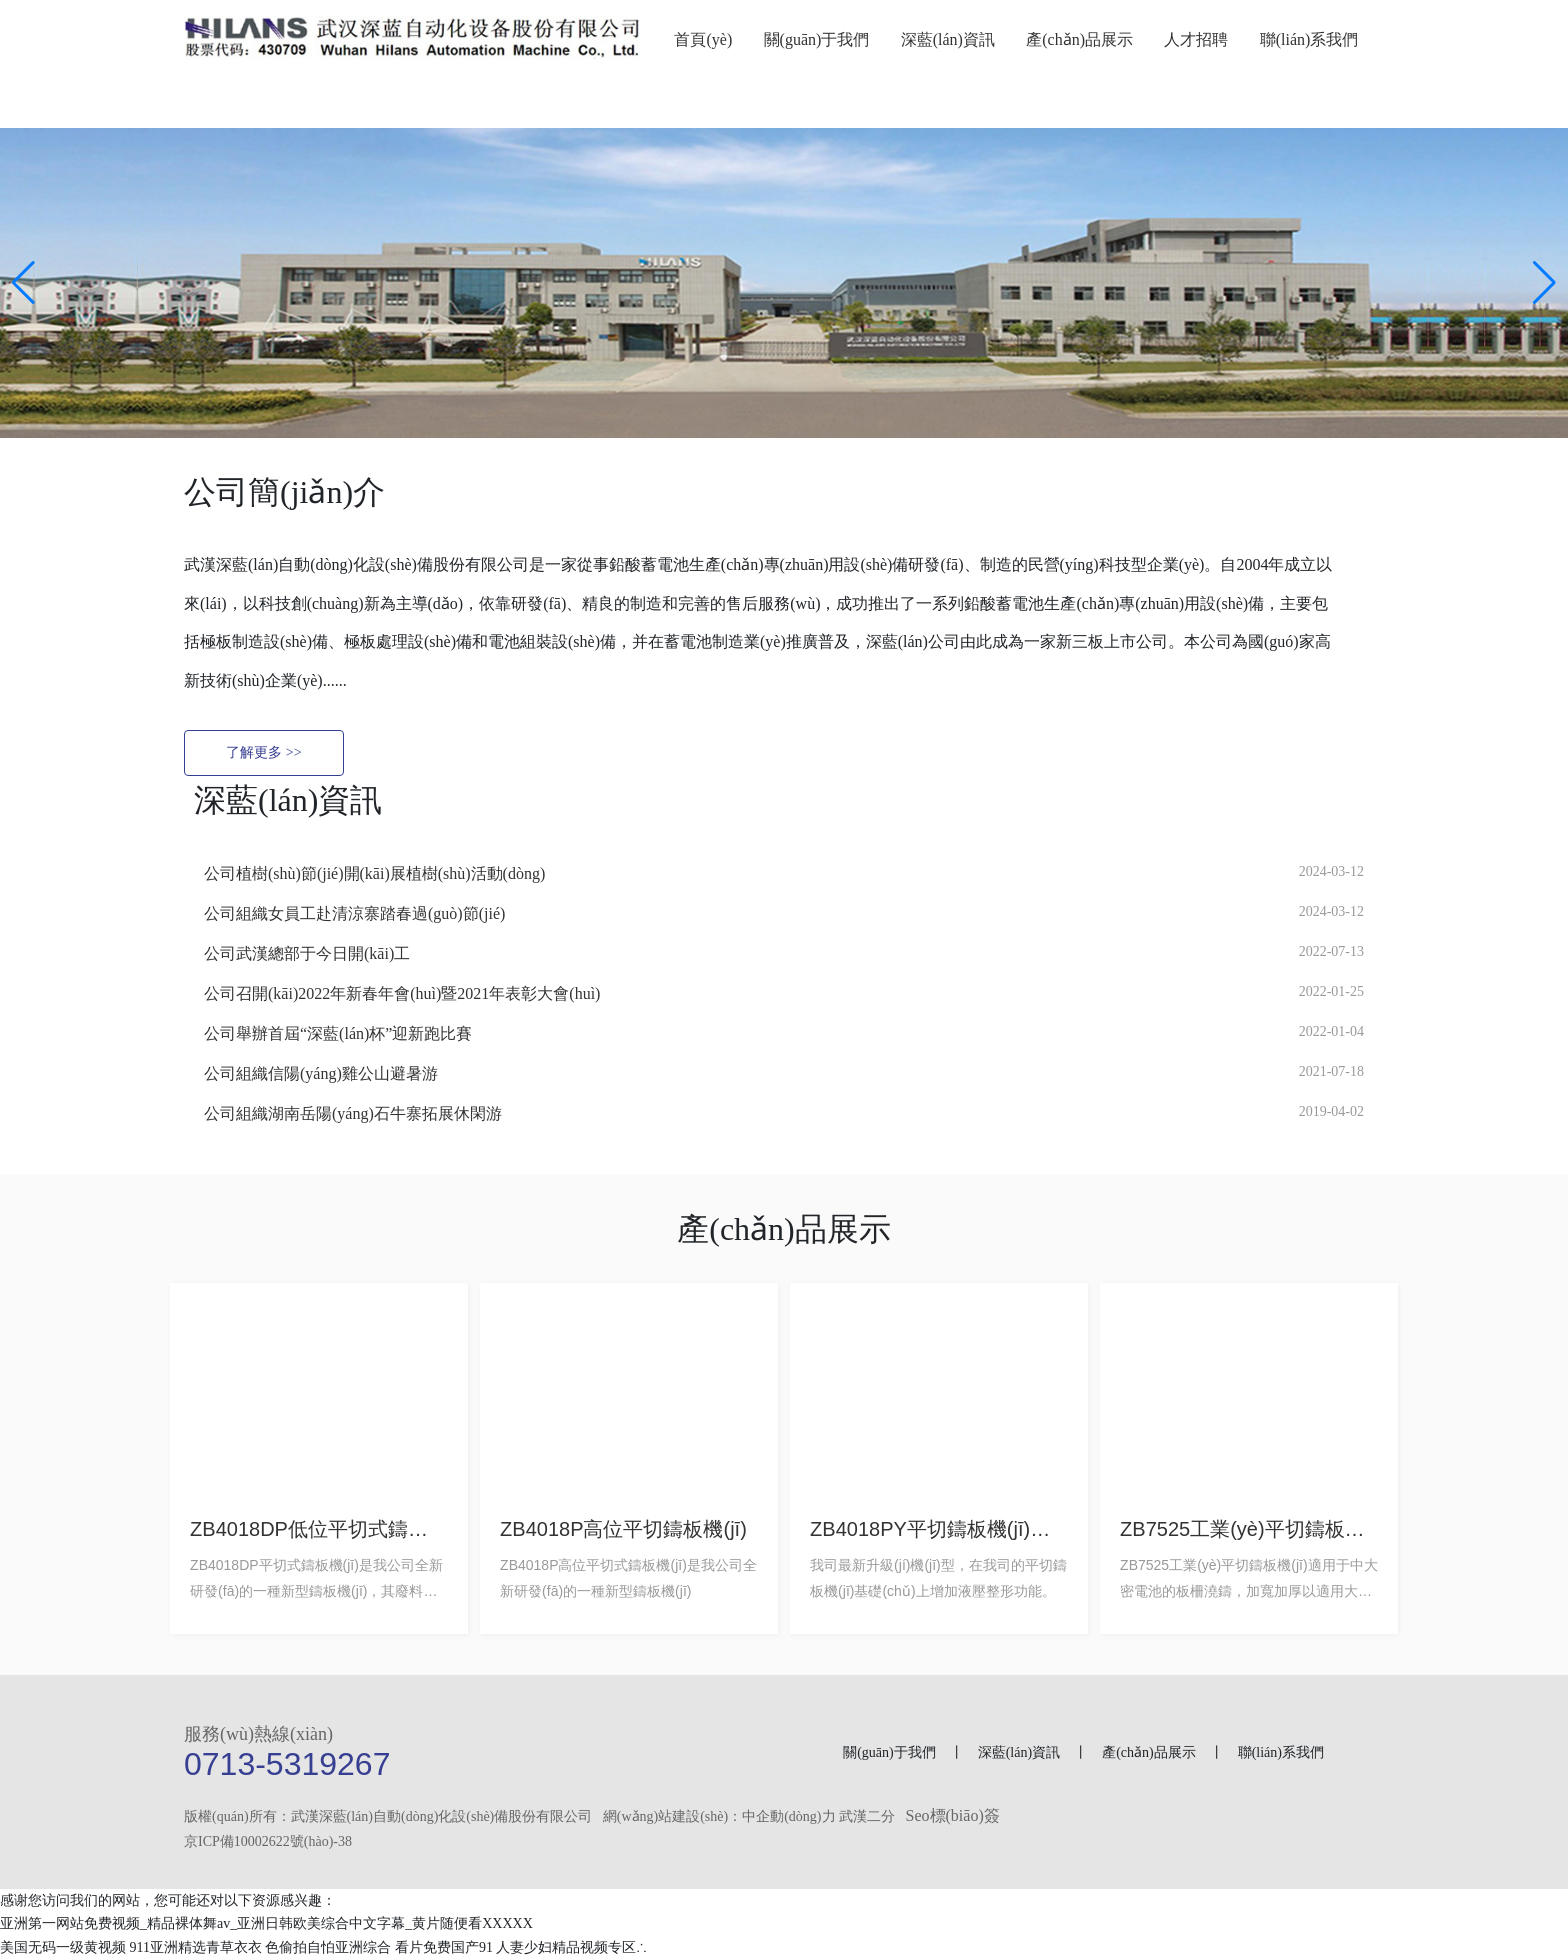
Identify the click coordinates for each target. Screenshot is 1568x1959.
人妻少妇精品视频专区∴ (571, 1947)
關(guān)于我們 (889, 1752)
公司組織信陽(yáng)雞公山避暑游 (321, 1073)
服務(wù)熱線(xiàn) (258, 1734)
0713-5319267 (287, 1764)
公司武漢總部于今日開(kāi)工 (307, 953)
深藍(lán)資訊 (1021, 1752)
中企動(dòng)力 (788, 1816)
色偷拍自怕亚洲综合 (328, 1947)
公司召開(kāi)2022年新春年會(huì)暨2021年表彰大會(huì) (402, 993)
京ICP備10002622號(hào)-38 (268, 1841)
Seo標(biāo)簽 (953, 1815)
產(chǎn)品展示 (1149, 1752)
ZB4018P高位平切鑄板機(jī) (623, 1529)
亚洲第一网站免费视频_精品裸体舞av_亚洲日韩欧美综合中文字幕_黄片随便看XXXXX (266, 1924)
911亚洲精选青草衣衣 (196, 1947)
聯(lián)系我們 (1281, 1752)
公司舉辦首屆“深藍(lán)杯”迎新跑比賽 (338, 1033)
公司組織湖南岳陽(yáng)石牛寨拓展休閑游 (353, 1113)
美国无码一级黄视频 (63, 1947)
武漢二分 (867, 1816)
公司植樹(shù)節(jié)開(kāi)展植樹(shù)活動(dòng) (374, 873)
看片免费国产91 (444, 1947)
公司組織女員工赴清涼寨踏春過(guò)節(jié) (354, 913)
